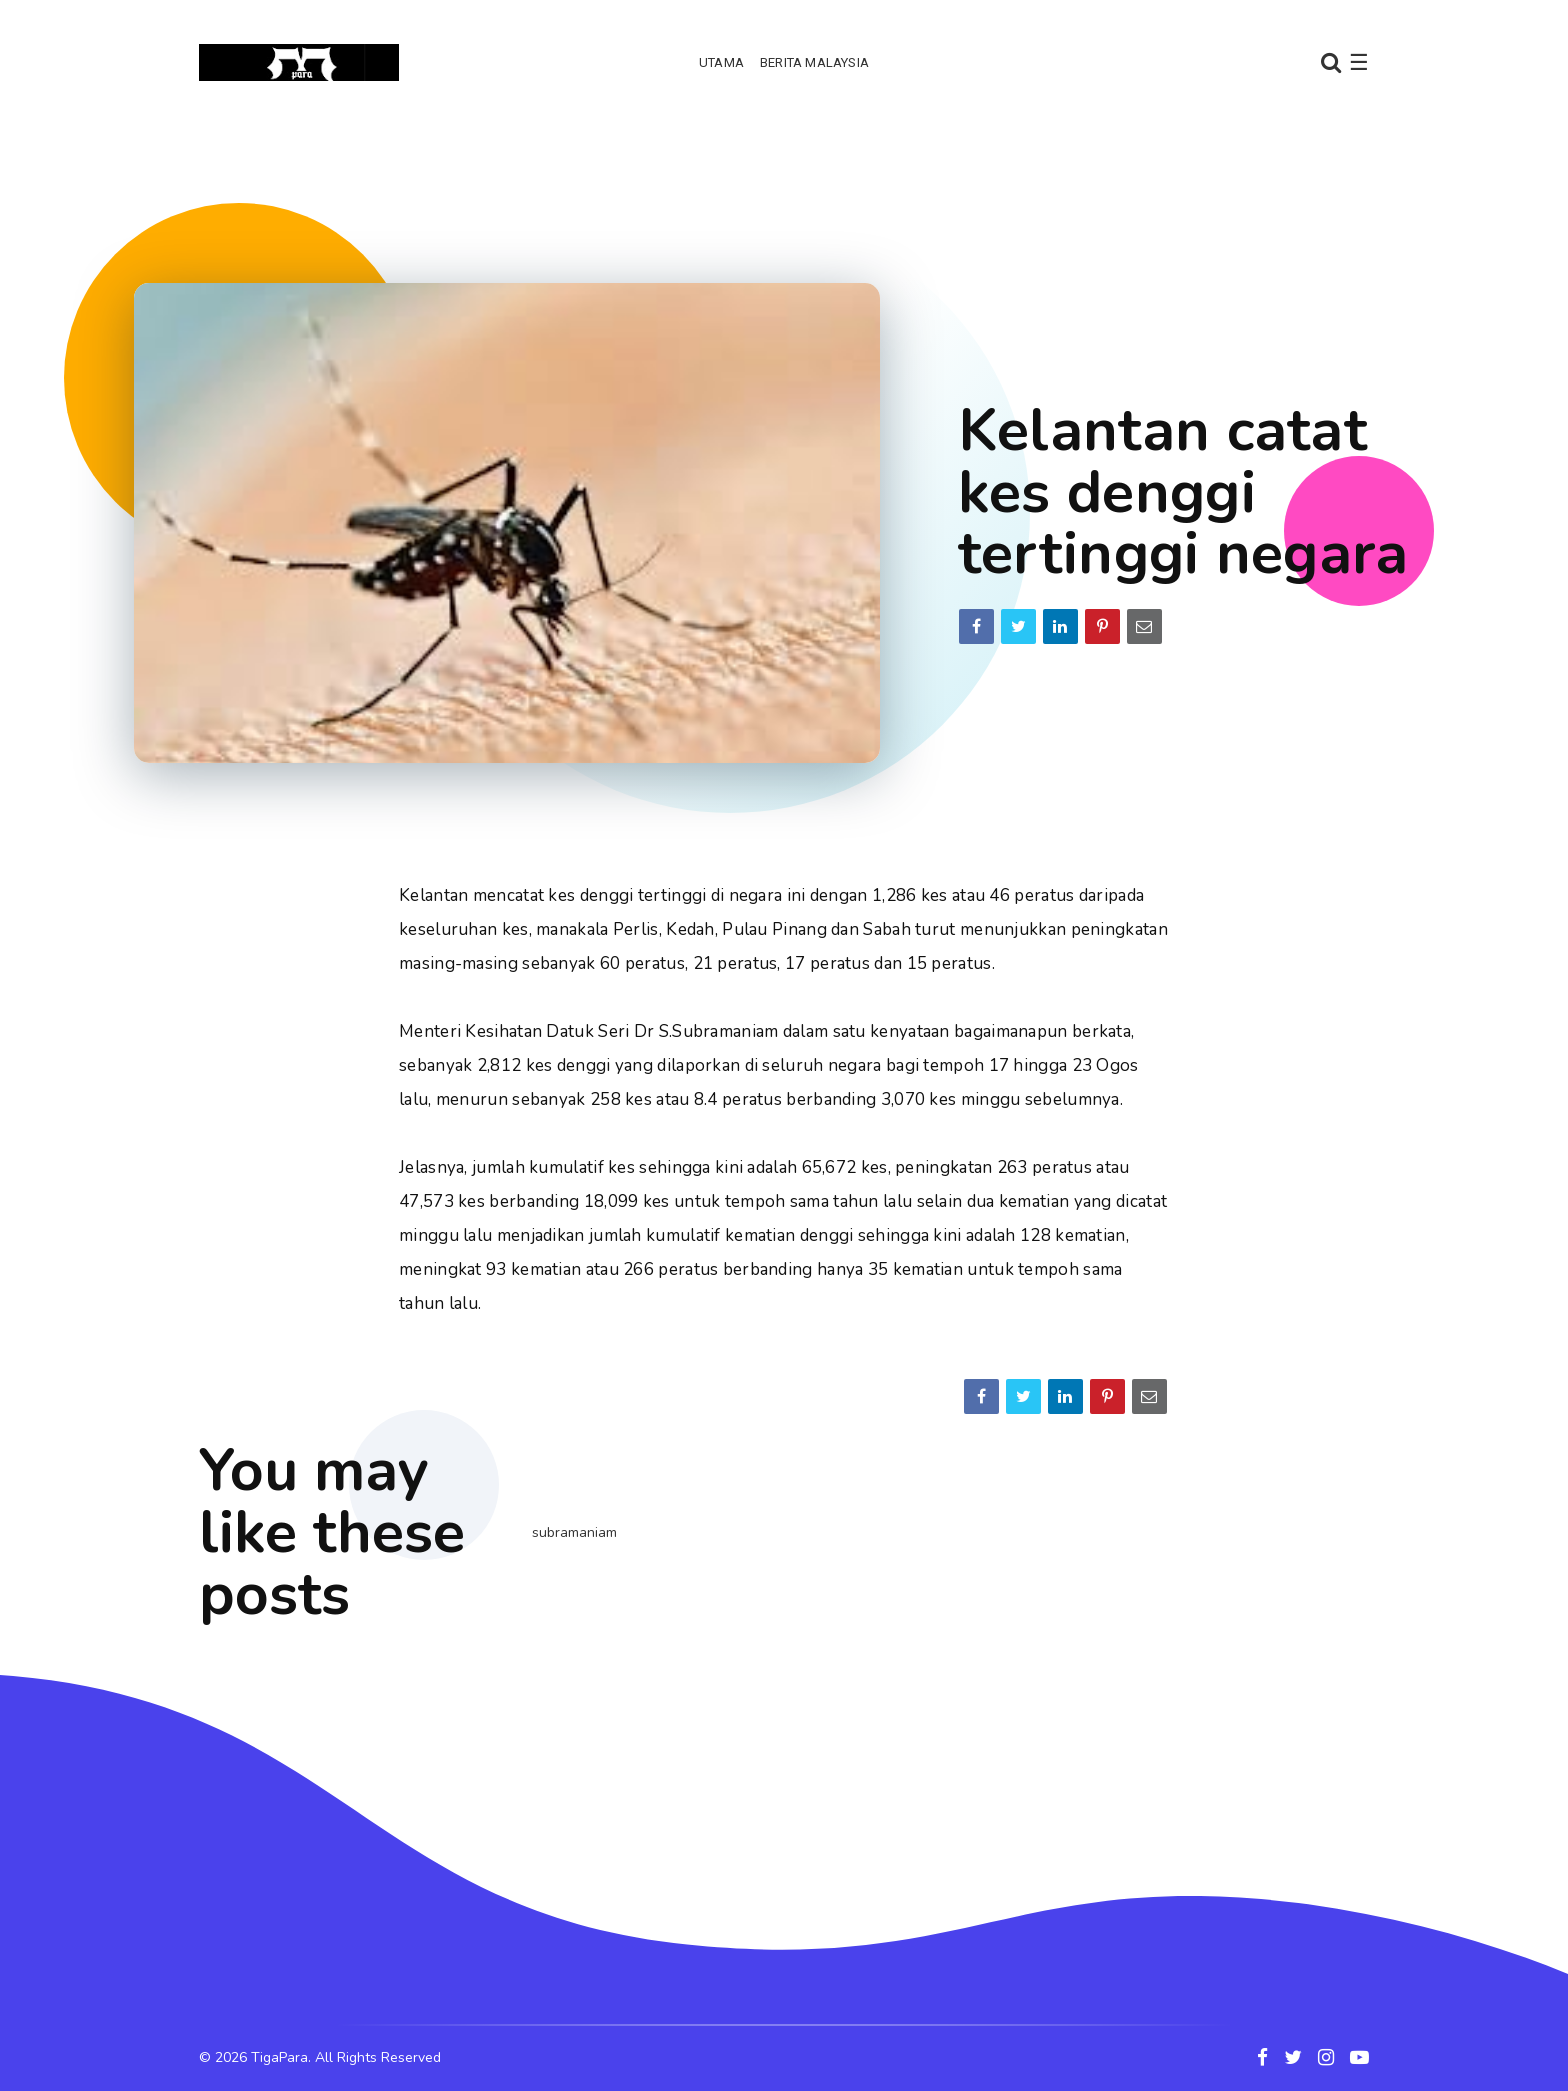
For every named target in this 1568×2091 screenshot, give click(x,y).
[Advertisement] (784, 185)
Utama (721, 62)
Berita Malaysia (814, 62)
